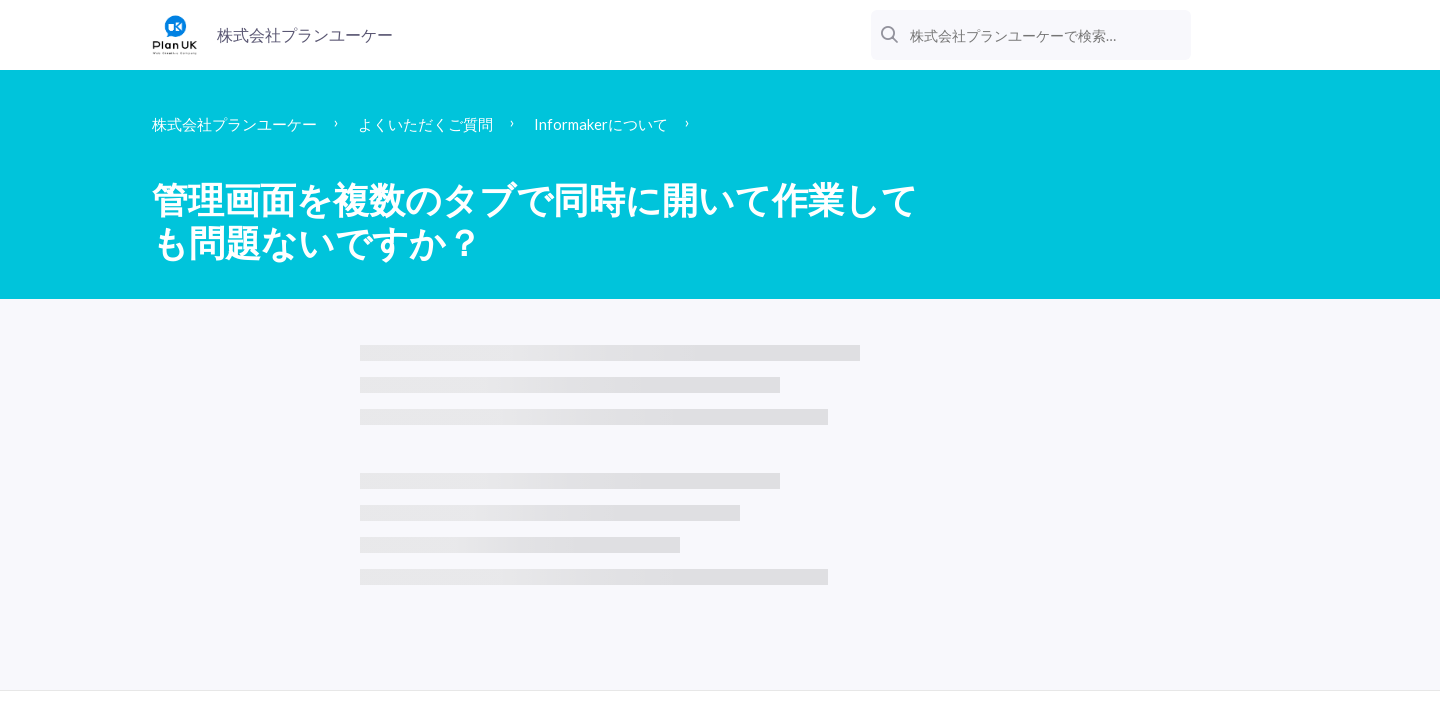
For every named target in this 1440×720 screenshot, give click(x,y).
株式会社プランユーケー (251, 125)
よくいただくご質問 (472, 125)
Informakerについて (674, 125)
